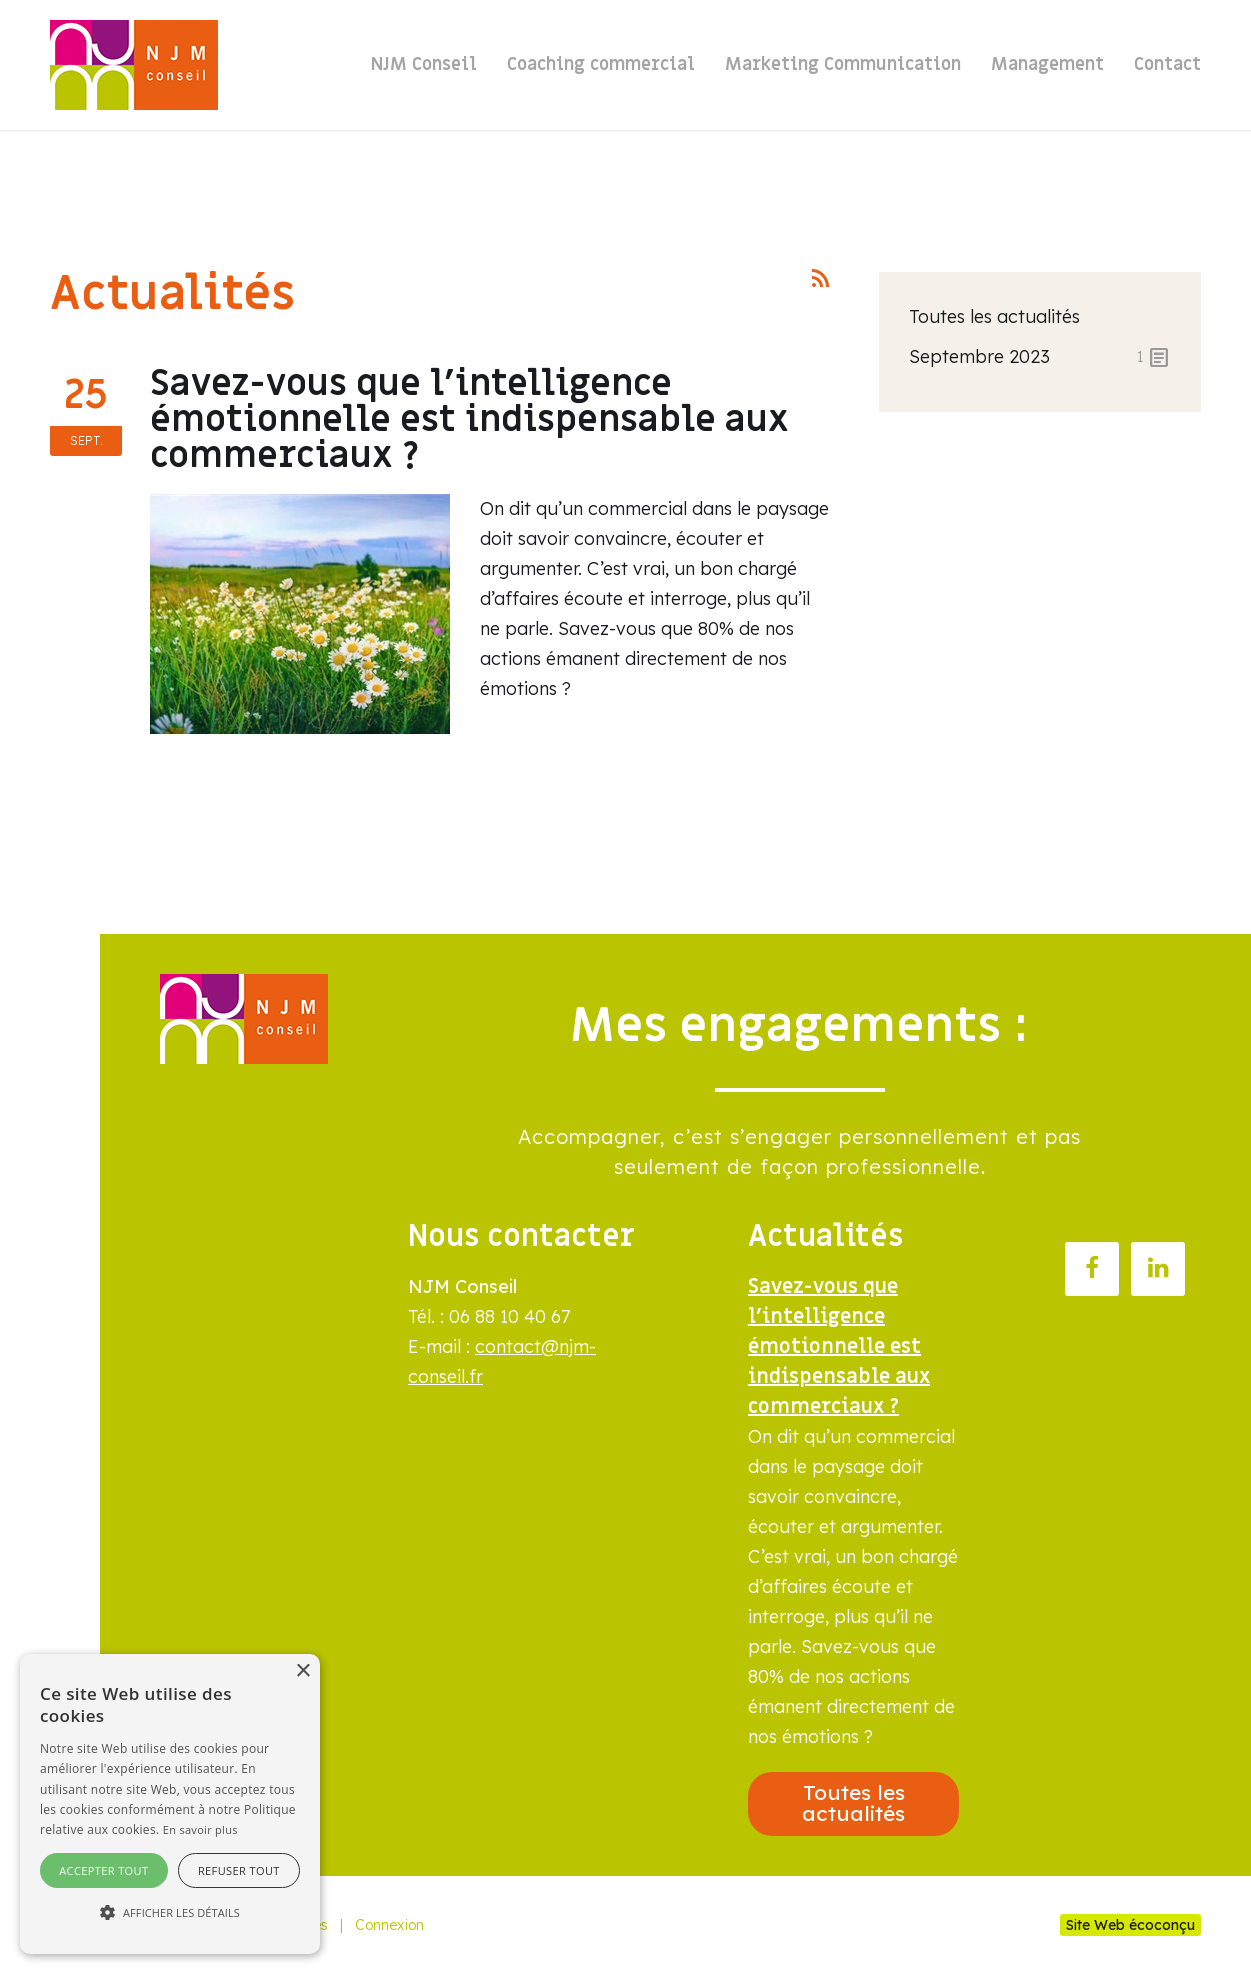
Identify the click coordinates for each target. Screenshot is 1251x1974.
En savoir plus (200, 1829)
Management (1047, 64)
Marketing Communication (843, 64)
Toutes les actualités (994, 316)
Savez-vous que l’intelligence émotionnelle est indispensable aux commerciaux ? (469, 419)
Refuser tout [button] (239, 1870)
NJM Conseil (424, 64)
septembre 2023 (1040, 357)
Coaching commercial (601, 64)
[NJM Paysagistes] (134, 65)
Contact (1167, 64)
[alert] (170, 1804)
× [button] (302, 1671)
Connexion (389, 1925)
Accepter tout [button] (103, 1870)
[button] (170, 1913)
